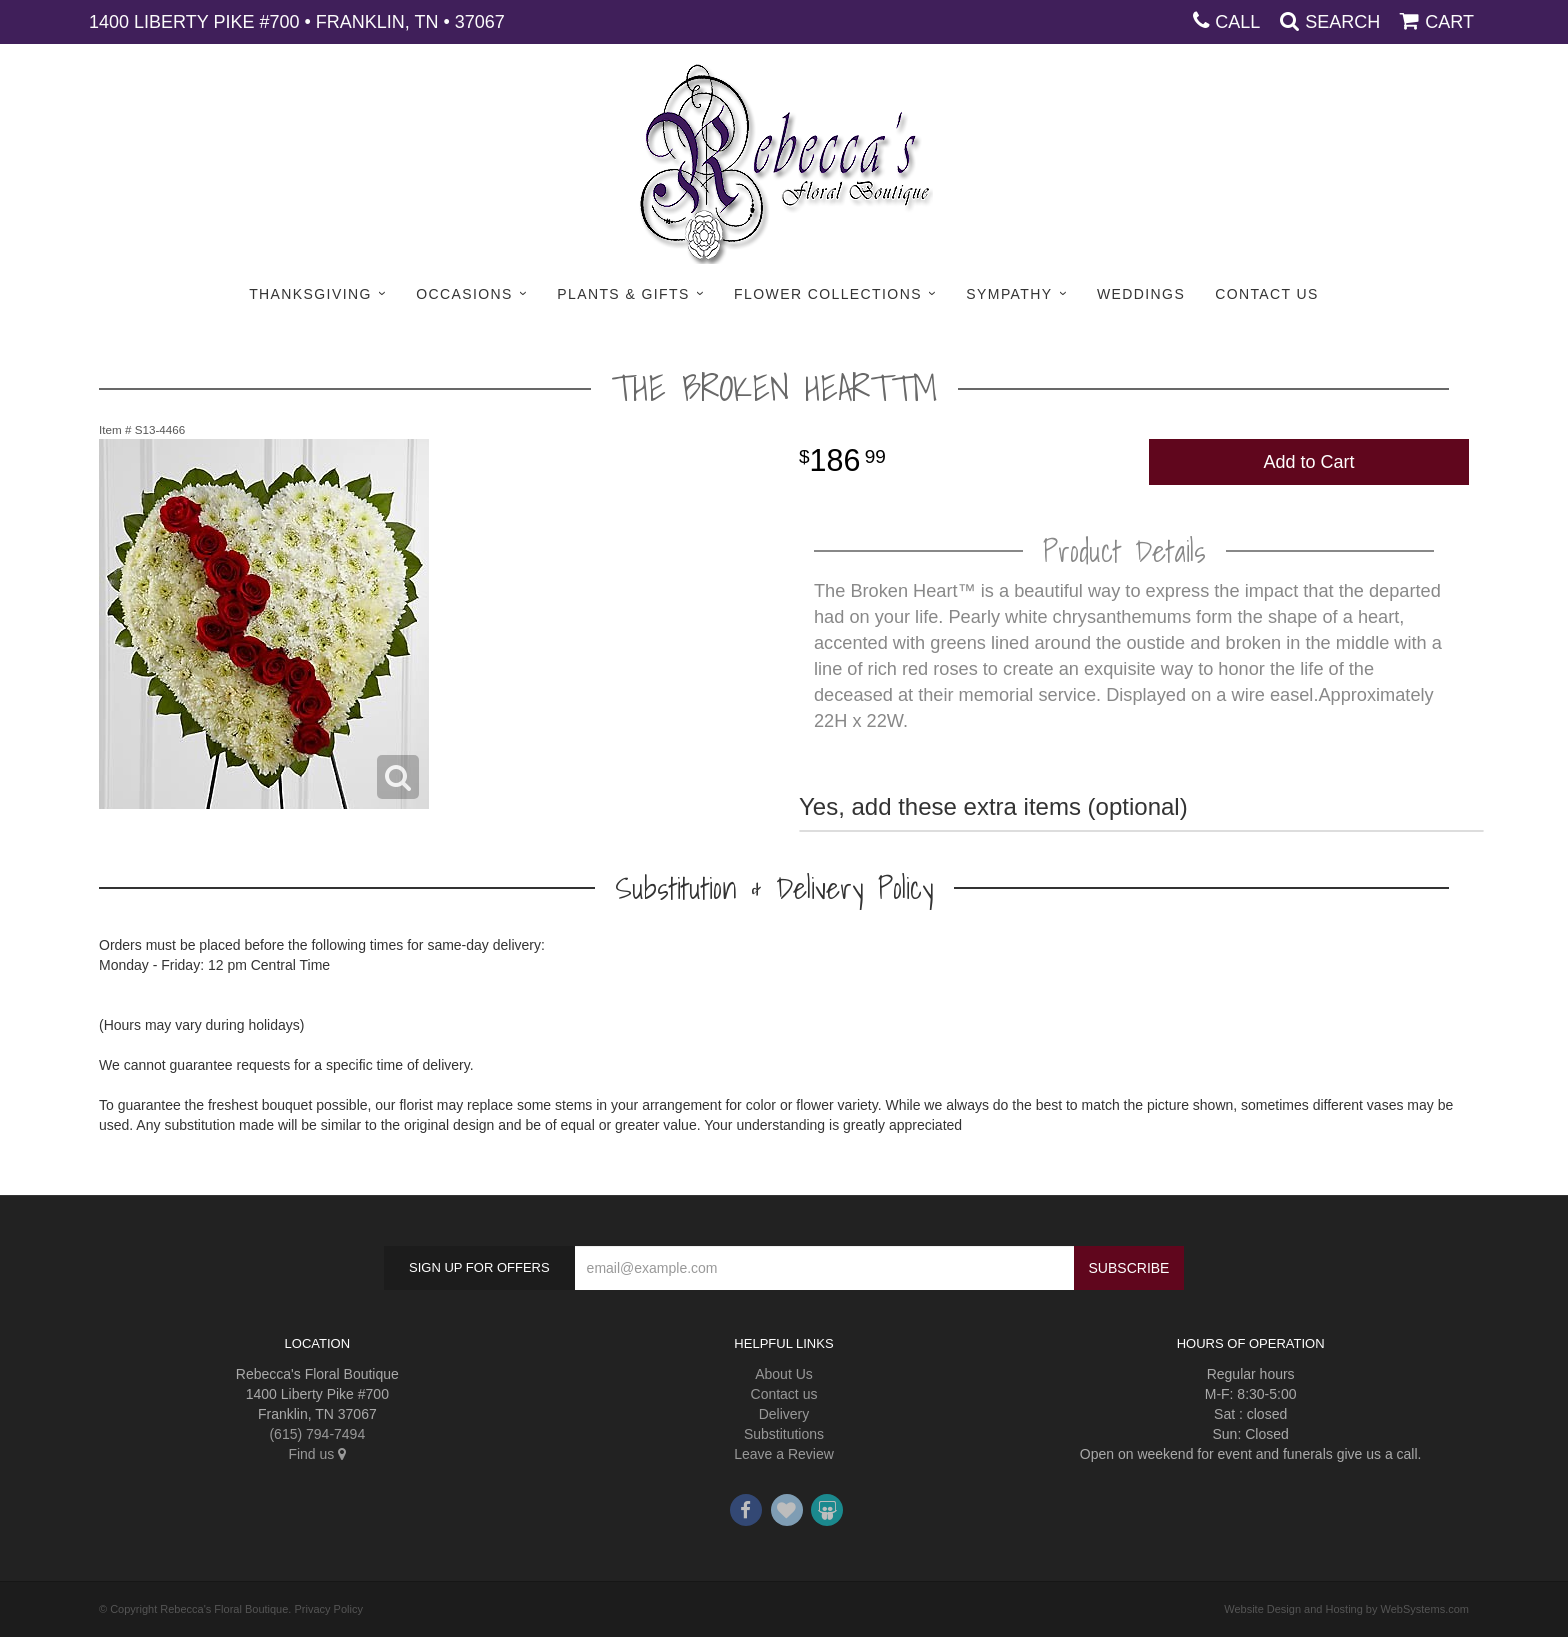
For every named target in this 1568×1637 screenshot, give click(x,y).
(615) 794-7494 (317, 1434)
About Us (784, 1374)
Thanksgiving (310, 294)
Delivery (784, 1414)
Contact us (784, 1394)
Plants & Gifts (623, 294)
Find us (317, 1454)
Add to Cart (1308, 462)
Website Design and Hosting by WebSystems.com (1346, 1609)
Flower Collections (828, 294)
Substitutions (784, 1434)
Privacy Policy (328, 1609)
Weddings (1141, 294)
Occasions (464, 294)
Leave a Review (784, 1454)
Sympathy (1009, 294)
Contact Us (1267, 294)
